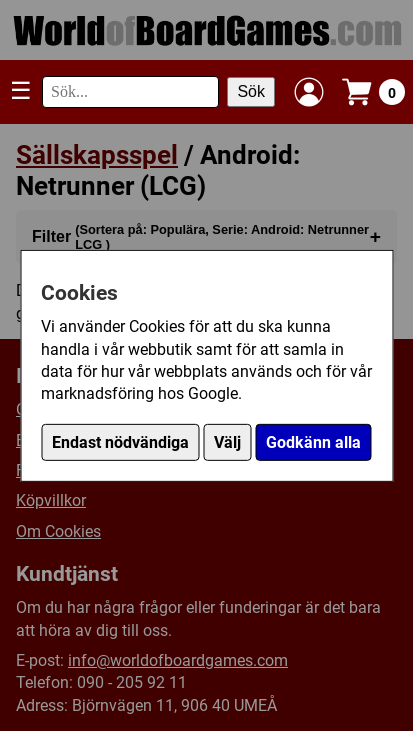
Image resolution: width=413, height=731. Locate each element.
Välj (227, 442)
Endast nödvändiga (120, 442)
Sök (251, 91)
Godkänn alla (313, 442)
